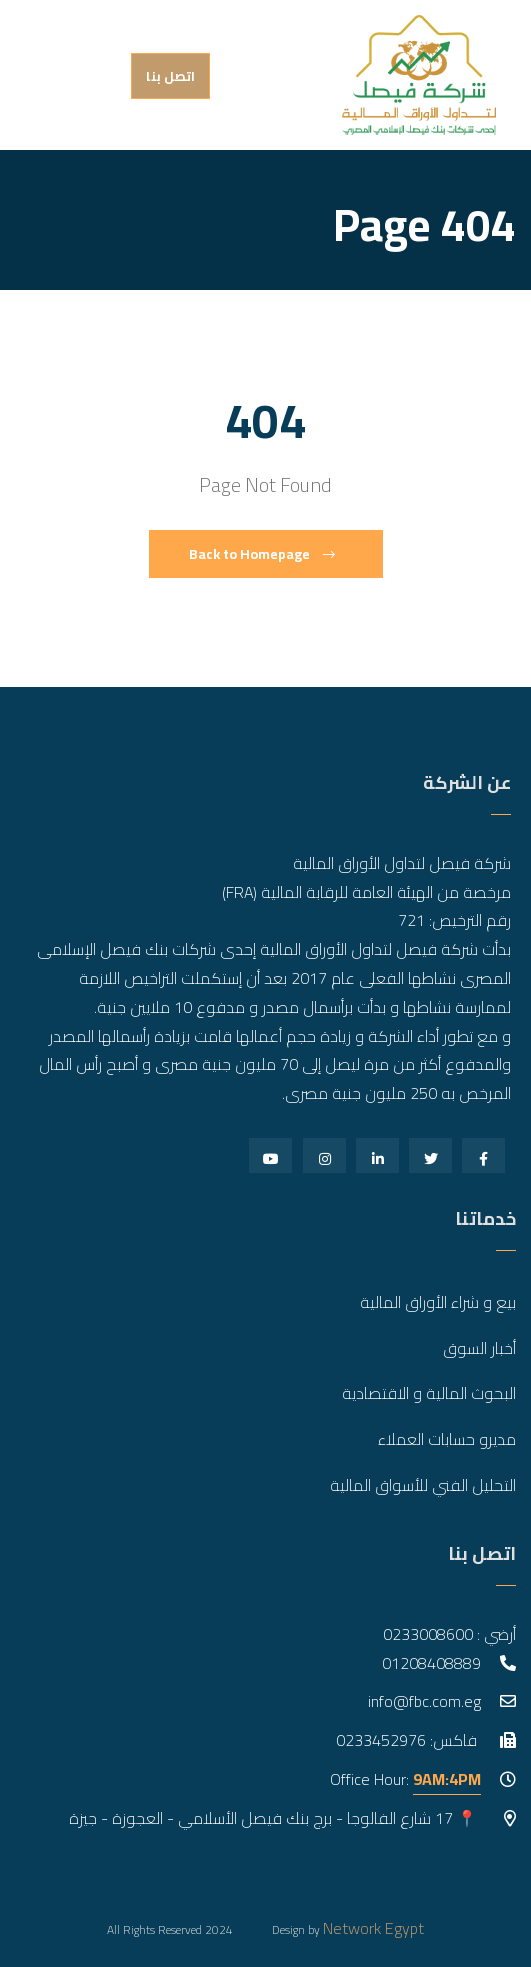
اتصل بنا (170, 76)
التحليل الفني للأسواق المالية (423, 1485)
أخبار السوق (479, 1348)
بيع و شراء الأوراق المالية (438, 1302)
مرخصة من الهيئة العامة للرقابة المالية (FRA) (366, 892)
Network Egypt (373, 1928)
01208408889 (431, 1663)
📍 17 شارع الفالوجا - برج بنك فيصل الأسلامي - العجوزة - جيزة (275, 1818)
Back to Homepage (262, 554)
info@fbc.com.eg (424, 1701)
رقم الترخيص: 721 (454, 920)
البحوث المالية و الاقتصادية (429, 1393)
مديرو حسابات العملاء (447, 1439)
